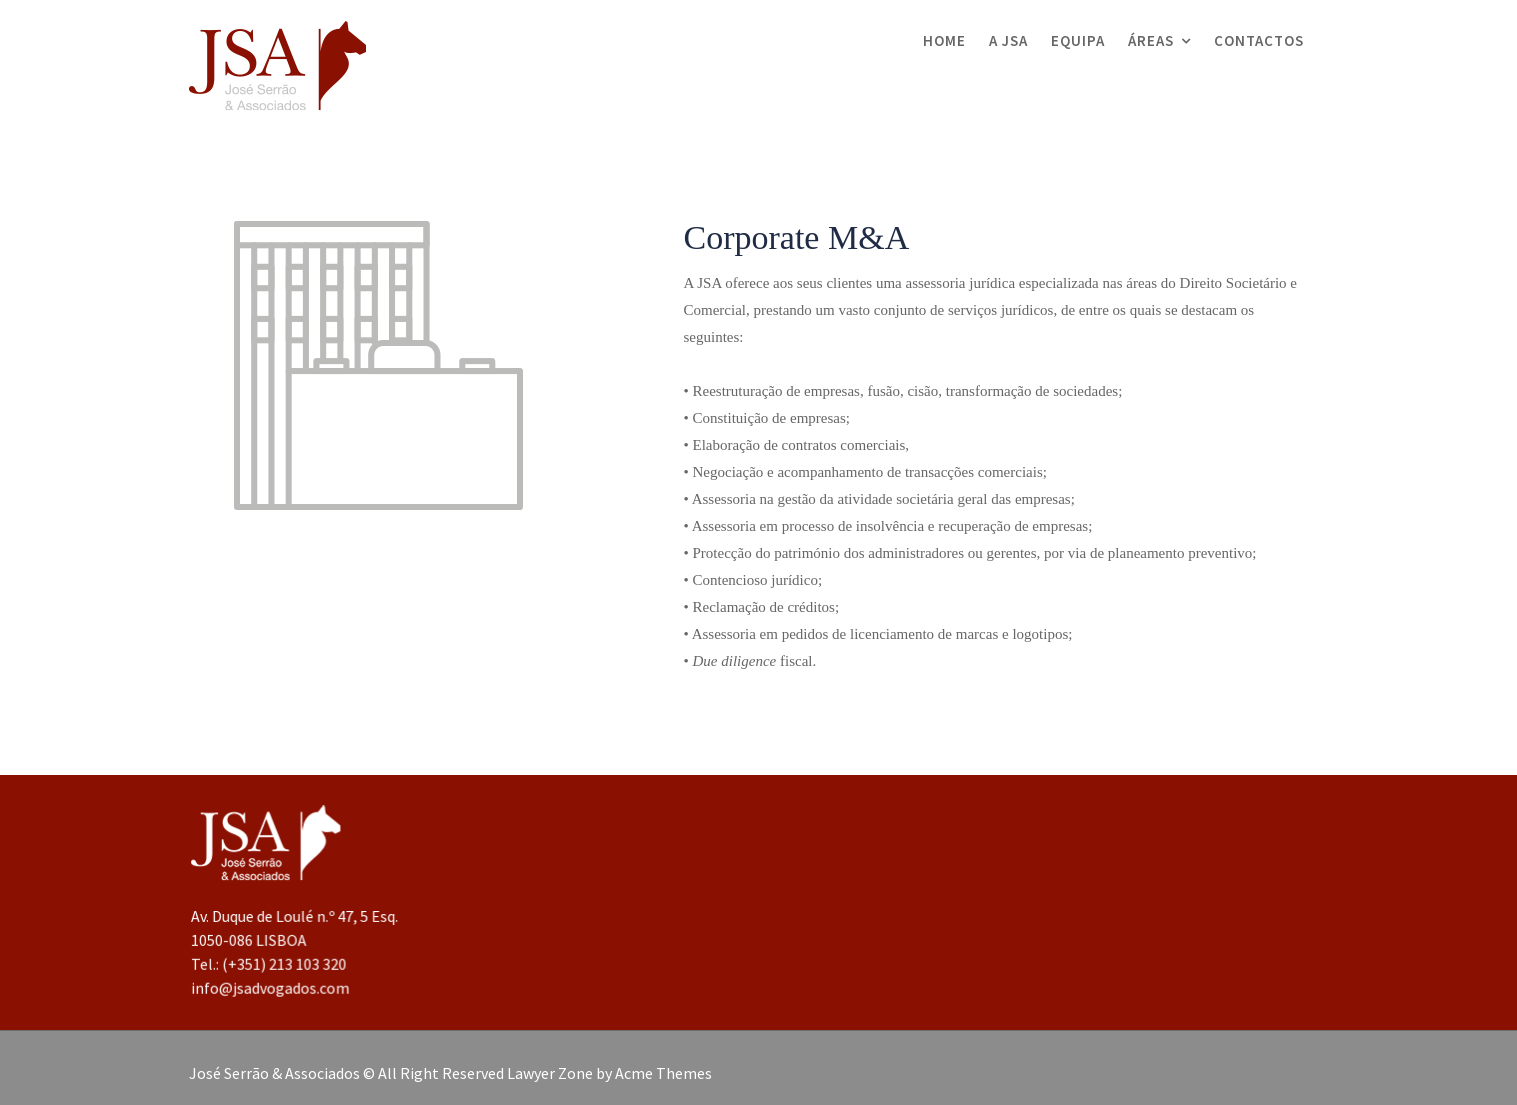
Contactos (1259, 40)
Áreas (1151, 40)
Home (944, 40)
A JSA (1008, 40)
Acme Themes (663, 1073)
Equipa (1078, 40)
